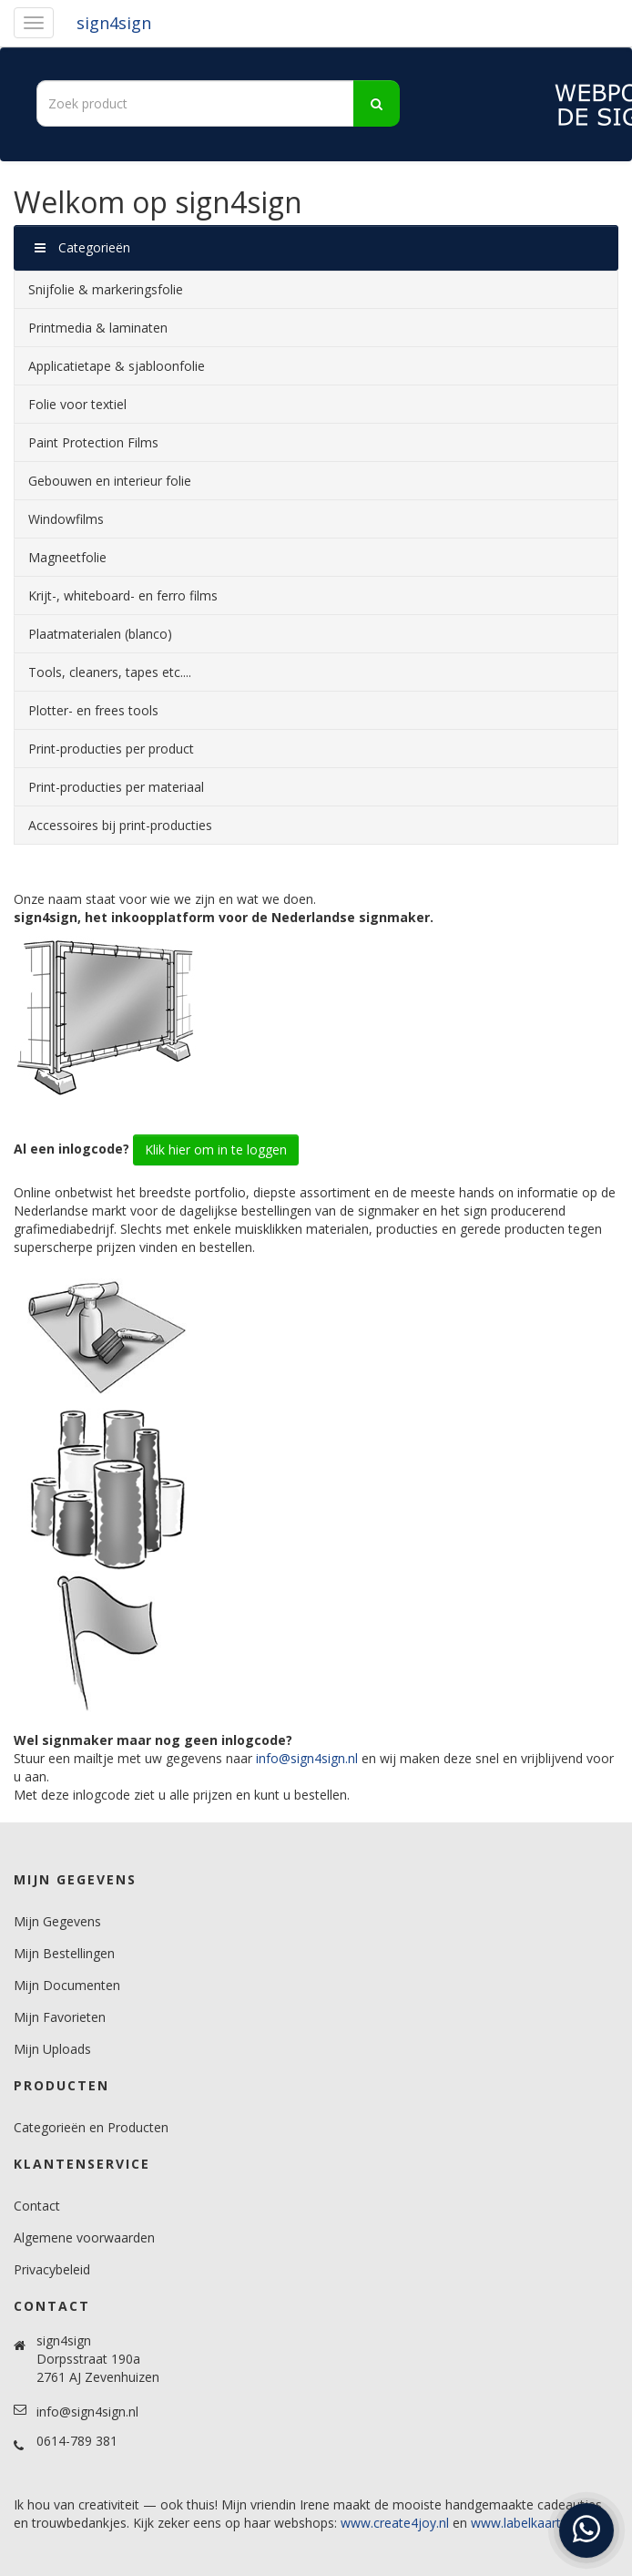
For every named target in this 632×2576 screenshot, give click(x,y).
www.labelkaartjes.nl (531, 2522)
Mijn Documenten (67, 1985)
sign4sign (113, 23)
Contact (37, 2205)
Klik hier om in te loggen (216, 1149)
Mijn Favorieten (60, 2017)
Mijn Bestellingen (64, 1953)
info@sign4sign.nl (307, 1758)
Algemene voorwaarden (84, 2237)
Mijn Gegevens (57, 1921)
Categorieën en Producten (91, 2127)
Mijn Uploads (52, 2049)
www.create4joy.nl (395, 2522)
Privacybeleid (52, 2269)
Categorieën (82, 247)
